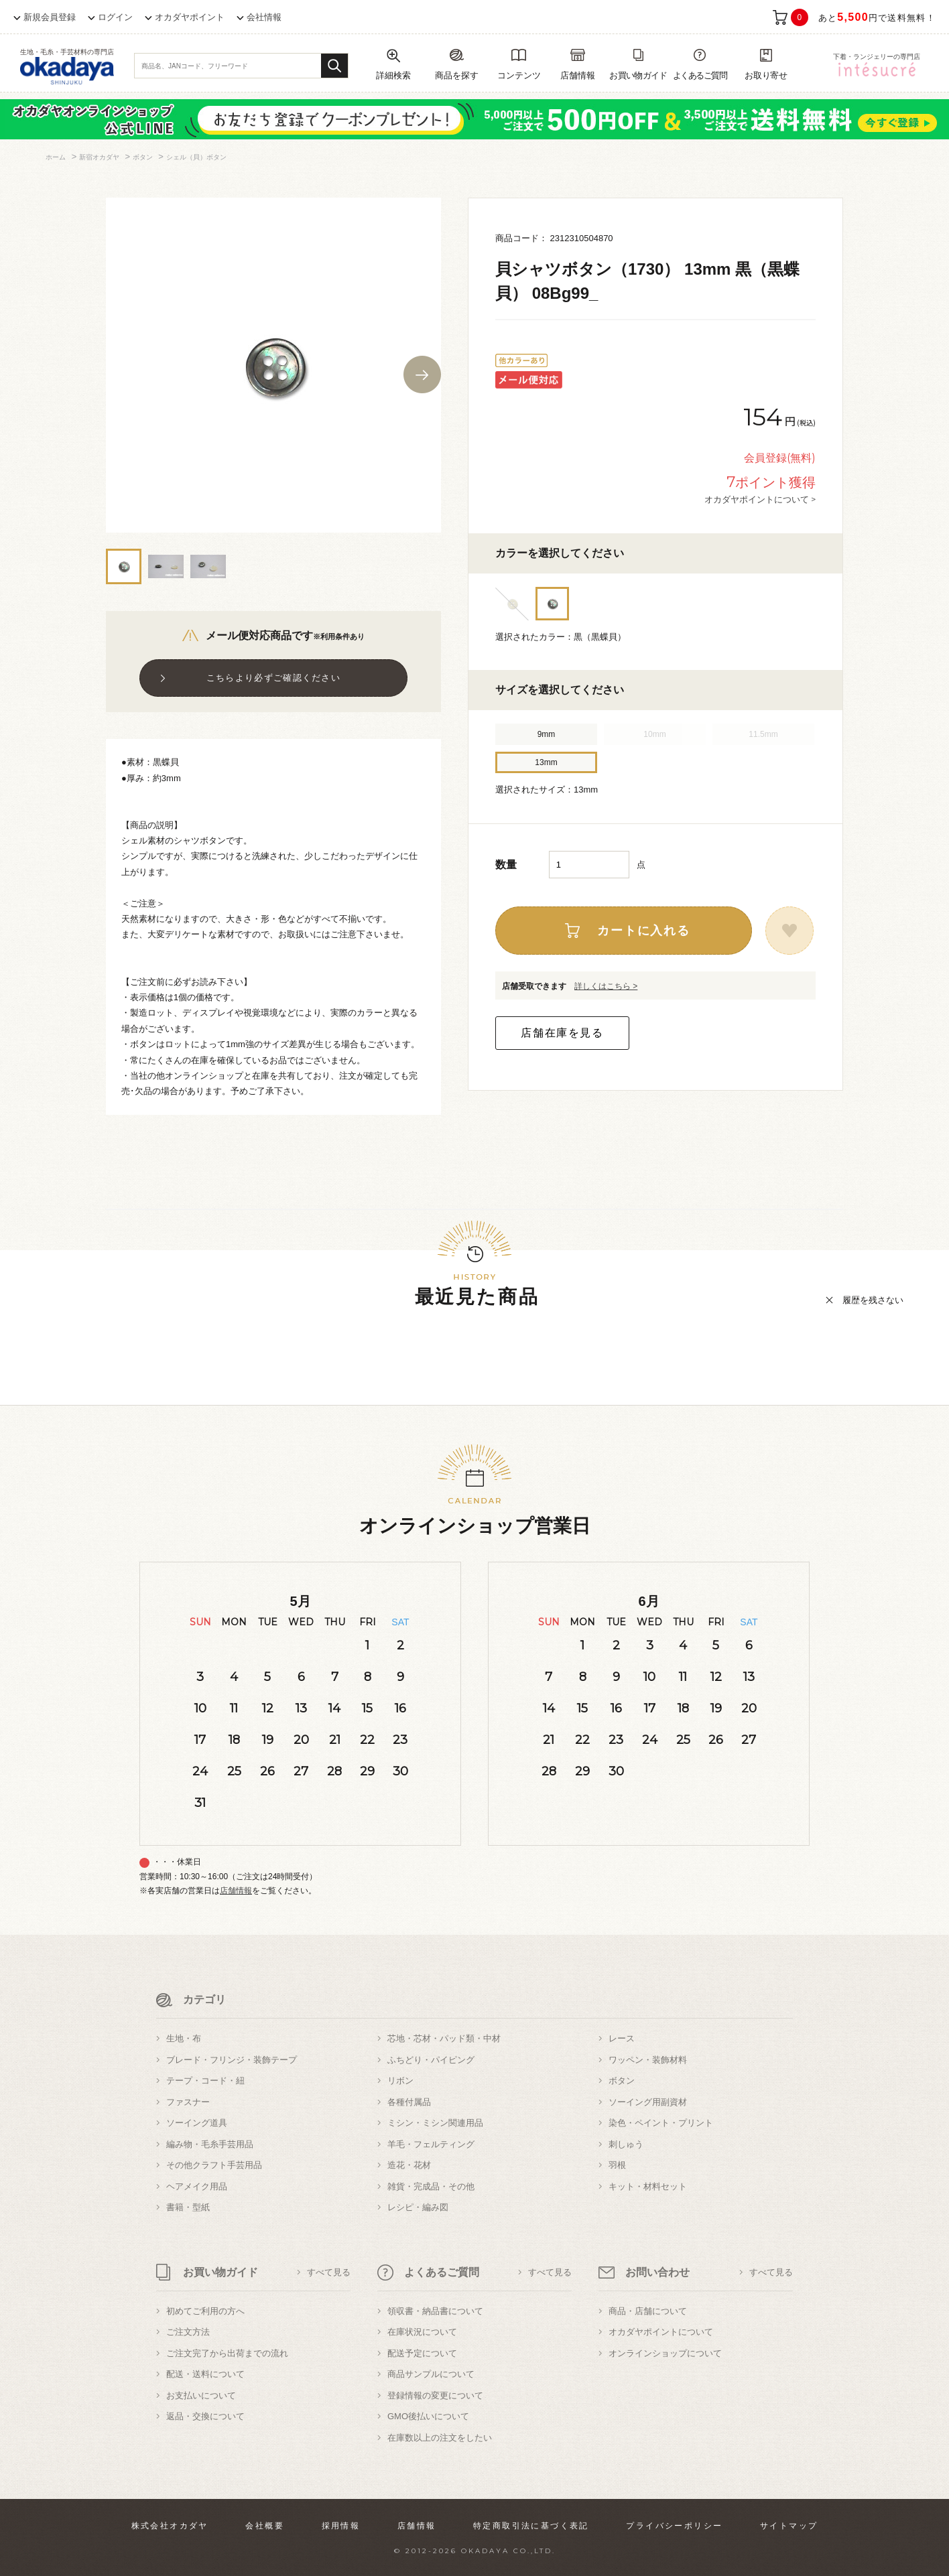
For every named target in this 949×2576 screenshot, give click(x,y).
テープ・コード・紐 (205, 2081)
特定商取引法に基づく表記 (531, 2525)
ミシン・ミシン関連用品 (435, 2123)
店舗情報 (236, 1890)
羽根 (617, 2165)
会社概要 (264, 2525)
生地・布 (183, 2038)
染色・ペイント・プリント (661, 2123)
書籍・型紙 (188, 2207)
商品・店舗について (648, 2311)
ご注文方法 (188, 2332)
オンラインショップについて (665, 2353)
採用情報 (341, 2525)
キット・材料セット (648, 2186)
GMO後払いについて (428, 2416)
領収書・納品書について (435, 2311)
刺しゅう (626, 2144)
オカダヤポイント (190, 17)
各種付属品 (409, 2102)
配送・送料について (205, 2374)
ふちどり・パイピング (430, 2060)
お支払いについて (201, 2395)
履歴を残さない (872, 1300)
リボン (400, 2081)
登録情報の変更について (435, 2395)
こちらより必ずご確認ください (273, 678)
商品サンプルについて (430, 2374)
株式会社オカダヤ (169, 2525)
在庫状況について (422, 2332)
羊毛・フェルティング (430, 2144)
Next (422, 374)
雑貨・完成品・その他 (430, 2186)
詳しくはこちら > (605, 986)
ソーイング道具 (196, 2123)
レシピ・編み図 (417, 2207)
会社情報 (264, 17)
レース (622, 2038)
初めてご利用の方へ (205, 2311)
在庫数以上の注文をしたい (439, 2438)
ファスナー (188, 2102)
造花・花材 (409, 2165)
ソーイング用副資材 (648, 2102)
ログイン (115, 17)
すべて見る (329, 2272)
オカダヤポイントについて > (760, 499)
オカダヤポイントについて (661, 2332)
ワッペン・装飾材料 (648, 2060)
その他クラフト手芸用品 (214, 2165)
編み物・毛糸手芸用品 (209, 2144)
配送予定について (422, 2353)
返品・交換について (205, 2416)
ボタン (622, 2081)
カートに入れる (643, 930)
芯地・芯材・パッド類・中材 (444, 2038)
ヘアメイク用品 (196, 2186)
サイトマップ (789, 2525)
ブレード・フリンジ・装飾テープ (231, 2060)
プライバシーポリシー (674, 2525)
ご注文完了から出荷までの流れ (227, 2353)
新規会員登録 (49, 17)
